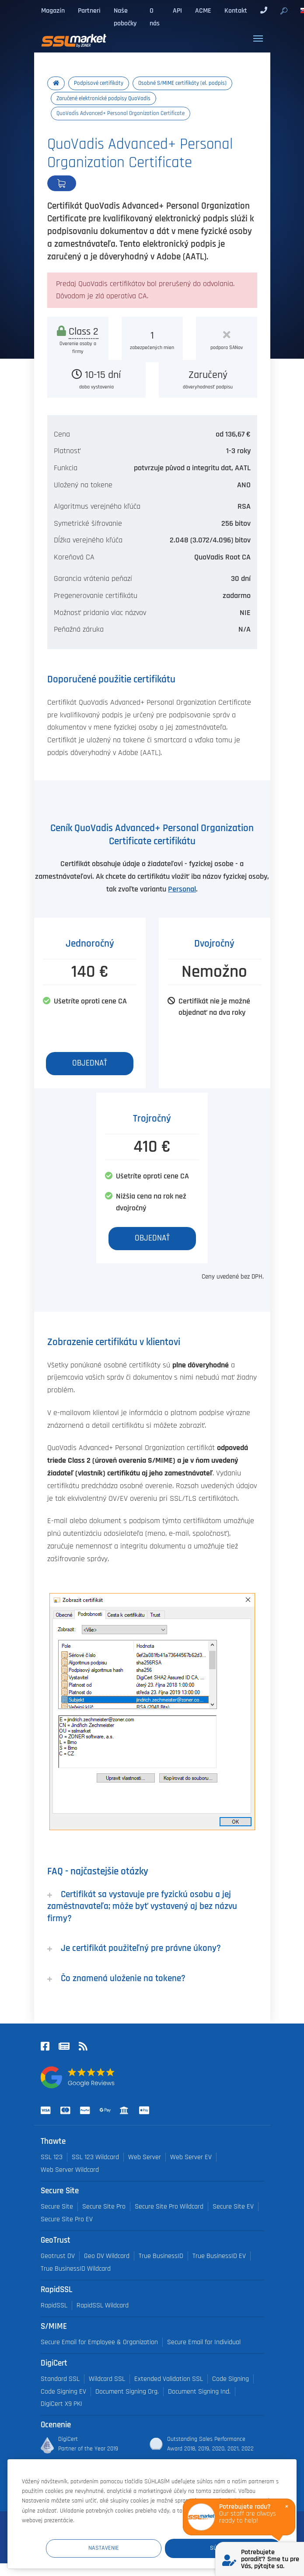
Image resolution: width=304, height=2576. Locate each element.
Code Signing (230, 2379)
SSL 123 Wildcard (95, 2157)
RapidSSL (54, 2305)
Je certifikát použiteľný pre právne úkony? (134, 1948)
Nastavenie (119, 2547)
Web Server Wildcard (70, 2169)
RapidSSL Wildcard (103, 2305)
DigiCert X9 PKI (61, 2403)
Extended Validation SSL (168, 2379)
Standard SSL (60, 2379)
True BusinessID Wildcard (76, 2268)
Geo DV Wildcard (106, 2256)
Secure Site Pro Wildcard (169, 2206)
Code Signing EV (63, 2391)
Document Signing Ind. (199, 2391)
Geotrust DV (58, 2256)
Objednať (91, 183)
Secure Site (57, 2206)
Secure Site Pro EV (67, 2219)
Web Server (144, 2157)
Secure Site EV (233, 2206)
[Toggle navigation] (258, 38)
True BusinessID (161, 2256)
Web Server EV (191, 2157)
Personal (182, 889)
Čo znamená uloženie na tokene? (116, 1978)
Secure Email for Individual (204, 2342)
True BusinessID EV (219, 2256)
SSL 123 (52, 2157)
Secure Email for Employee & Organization (99, 2342)
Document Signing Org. (127, 2391)
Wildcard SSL (107, 2379)
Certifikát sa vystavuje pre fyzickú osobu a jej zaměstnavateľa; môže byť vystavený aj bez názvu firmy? (142, 1906)
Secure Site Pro (104, 2206)
